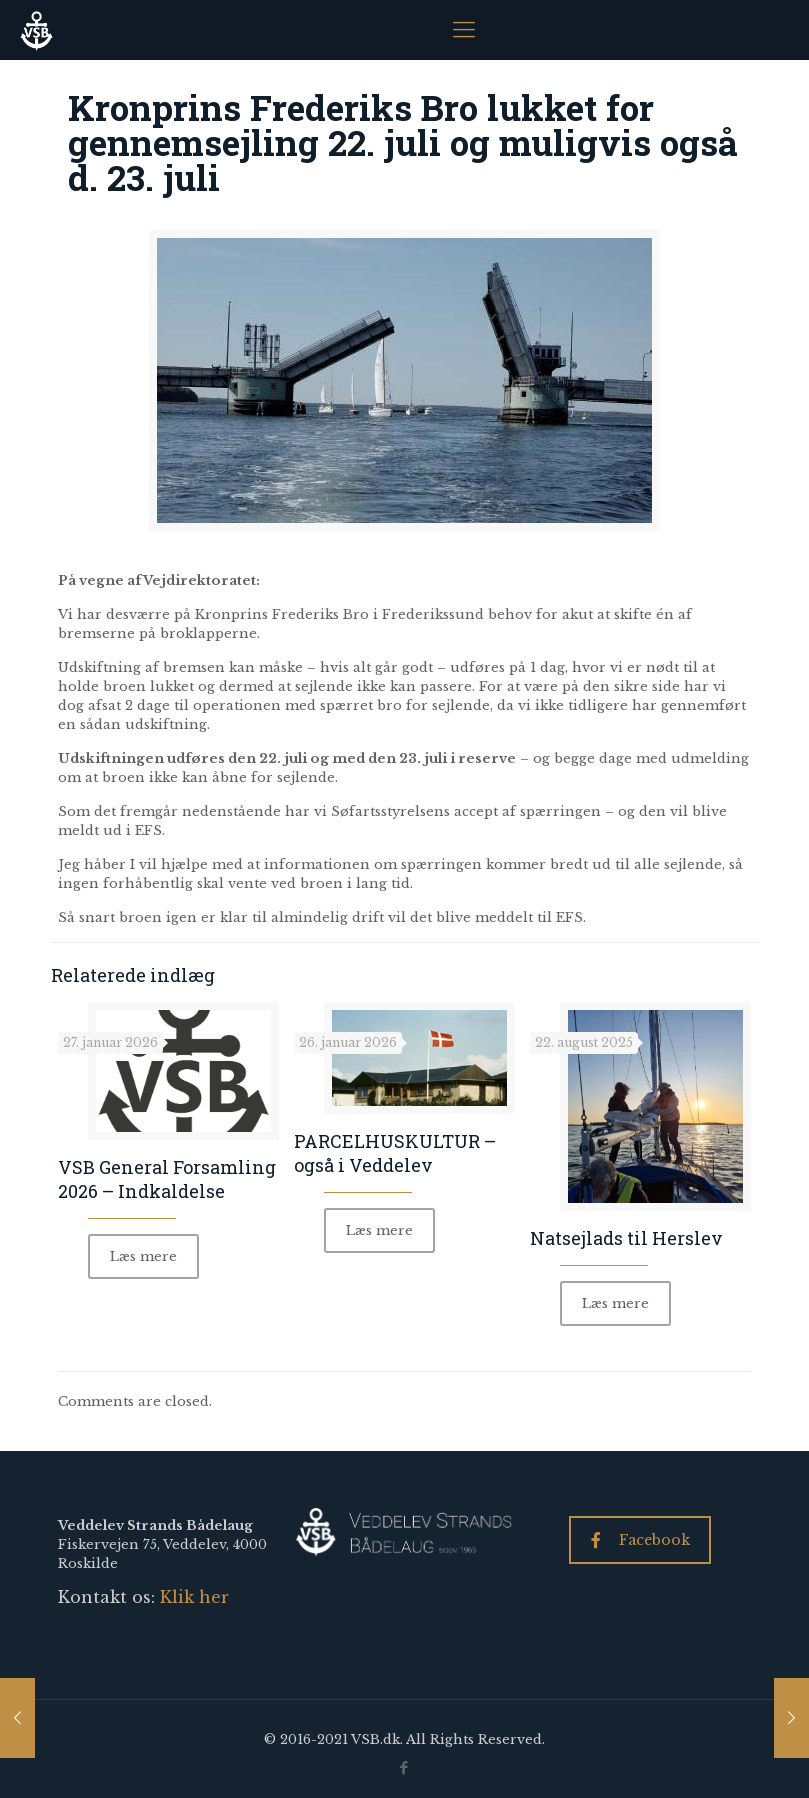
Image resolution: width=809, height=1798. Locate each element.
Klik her (194, 1597)
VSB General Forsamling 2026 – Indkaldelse (167, 1179)
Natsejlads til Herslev (626, 1238)
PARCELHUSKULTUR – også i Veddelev (395, 1153)
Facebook (640, 1540)
